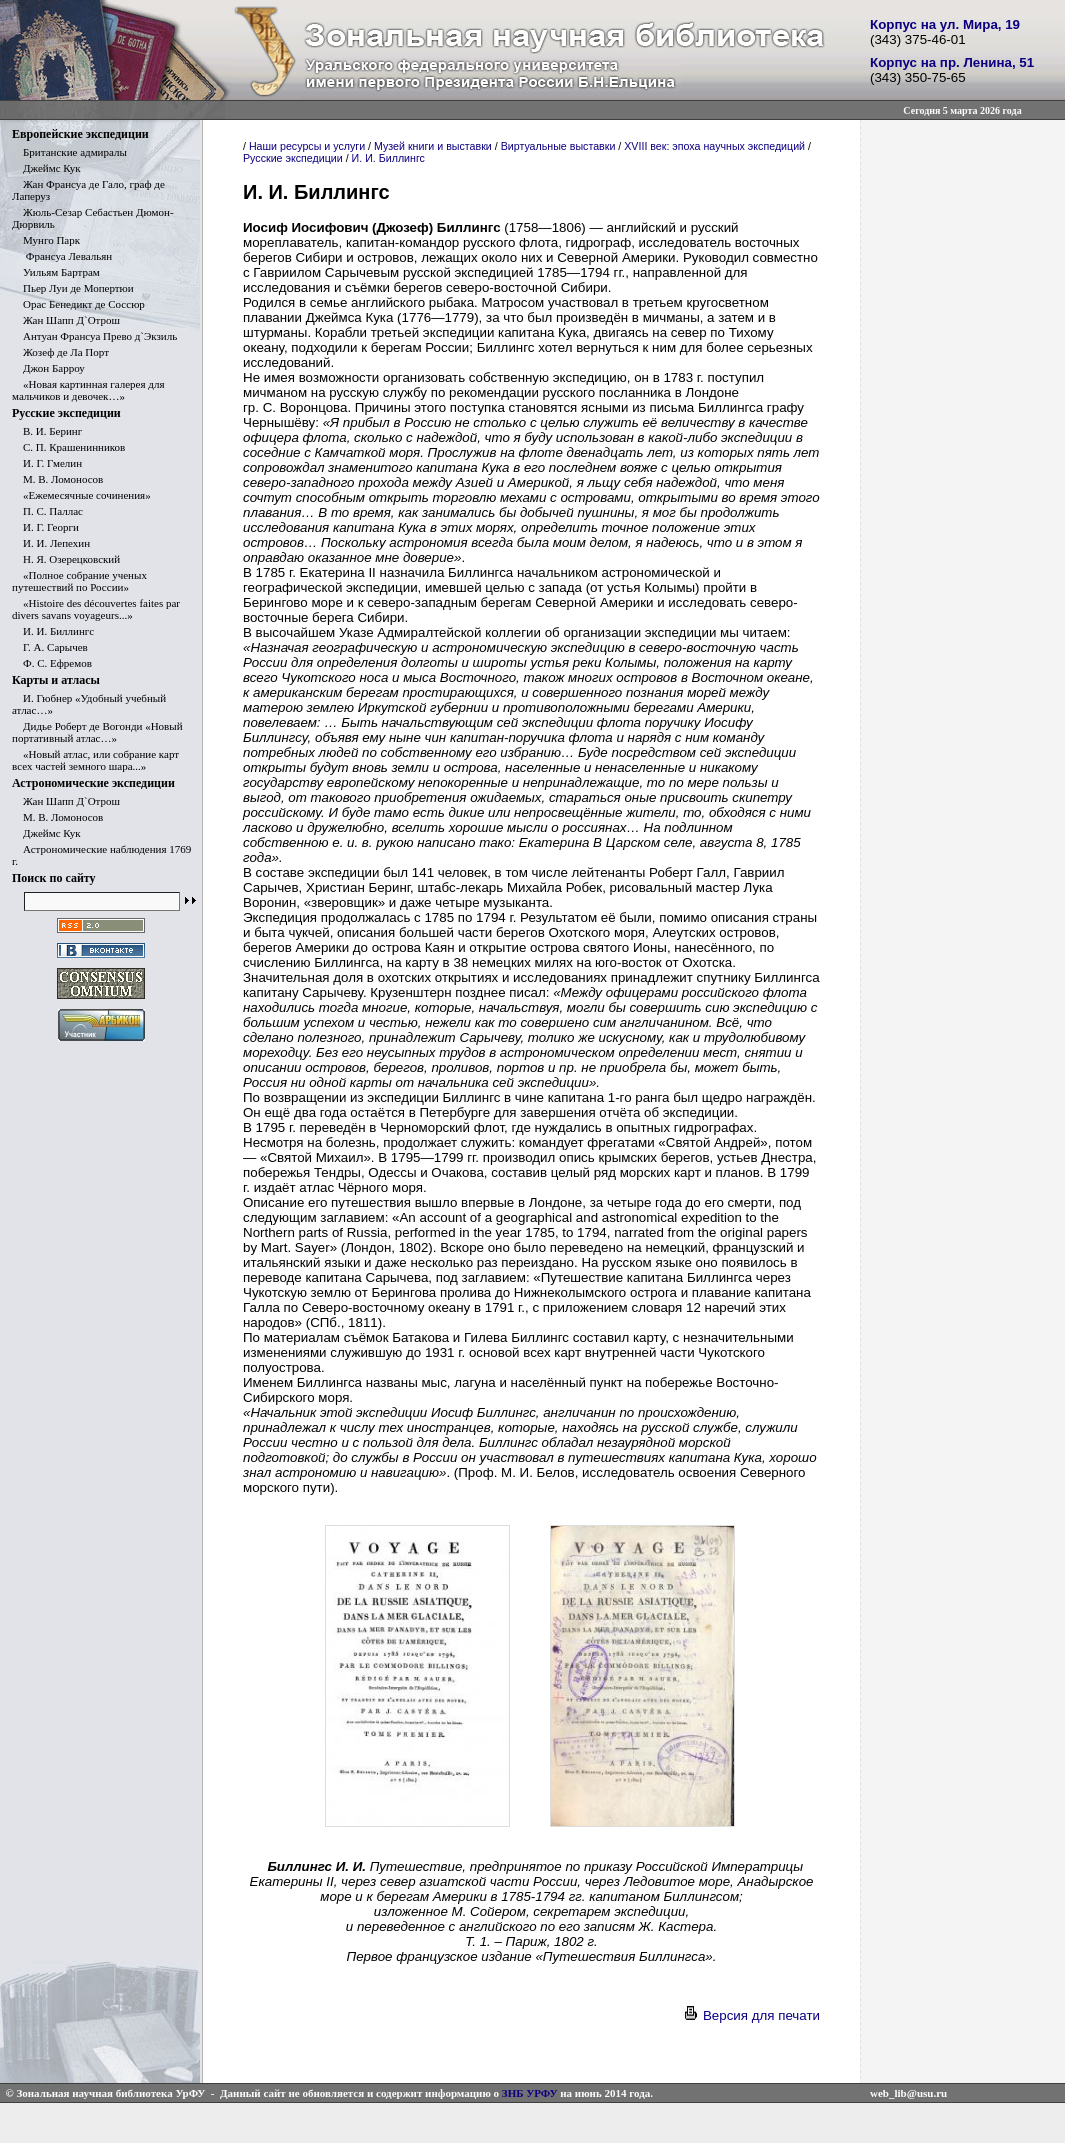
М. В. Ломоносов (57, 479)
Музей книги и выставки (433, 146)
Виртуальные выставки (558, 146)
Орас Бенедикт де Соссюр (78, 304)
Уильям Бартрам (56, 272)
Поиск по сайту (54, 878)
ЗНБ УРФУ (530, 2093)
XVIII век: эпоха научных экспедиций (714, 146)
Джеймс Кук (46, 168)
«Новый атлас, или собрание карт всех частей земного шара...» (95, 760)
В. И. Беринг (47, 431)
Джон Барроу (48, 368)
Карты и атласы (56, 680)
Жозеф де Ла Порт (60, 352)
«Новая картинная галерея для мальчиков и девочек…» (88, 390)
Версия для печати (751, 2015)
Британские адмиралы (69, 152)
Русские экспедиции (66, 413)
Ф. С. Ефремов (52, 663)
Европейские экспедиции (80, 134)
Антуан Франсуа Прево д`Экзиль (94, 336)
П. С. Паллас (47, 511)
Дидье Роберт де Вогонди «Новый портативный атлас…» (97, 732)
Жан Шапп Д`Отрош (66, 320)
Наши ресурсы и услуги (307, 146)
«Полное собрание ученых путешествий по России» (79, 581)
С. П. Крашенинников (68, 447)
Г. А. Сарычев (50, 647)
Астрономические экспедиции (93, 783)
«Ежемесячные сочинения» (81, 495)
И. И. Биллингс (53, 631)
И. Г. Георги (45, 527)
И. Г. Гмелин (47, 463)
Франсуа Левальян (62, 256)
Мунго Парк (46, 240)
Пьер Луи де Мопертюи (73, 288)
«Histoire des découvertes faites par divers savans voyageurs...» (96, 609)
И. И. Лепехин (51, 543)
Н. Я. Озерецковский (66, 559)
